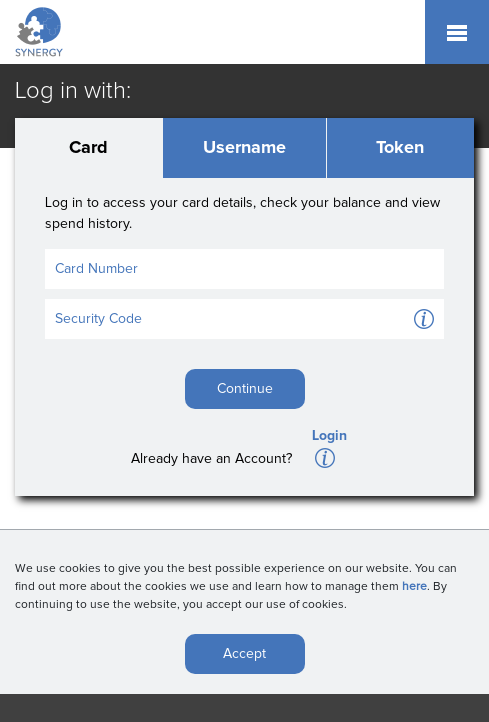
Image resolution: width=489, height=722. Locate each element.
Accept (244, 658)
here (414, 591)
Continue (245, 389)
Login (329, 436)
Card (88, 148)
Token (400, 148)
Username (244, 148)
